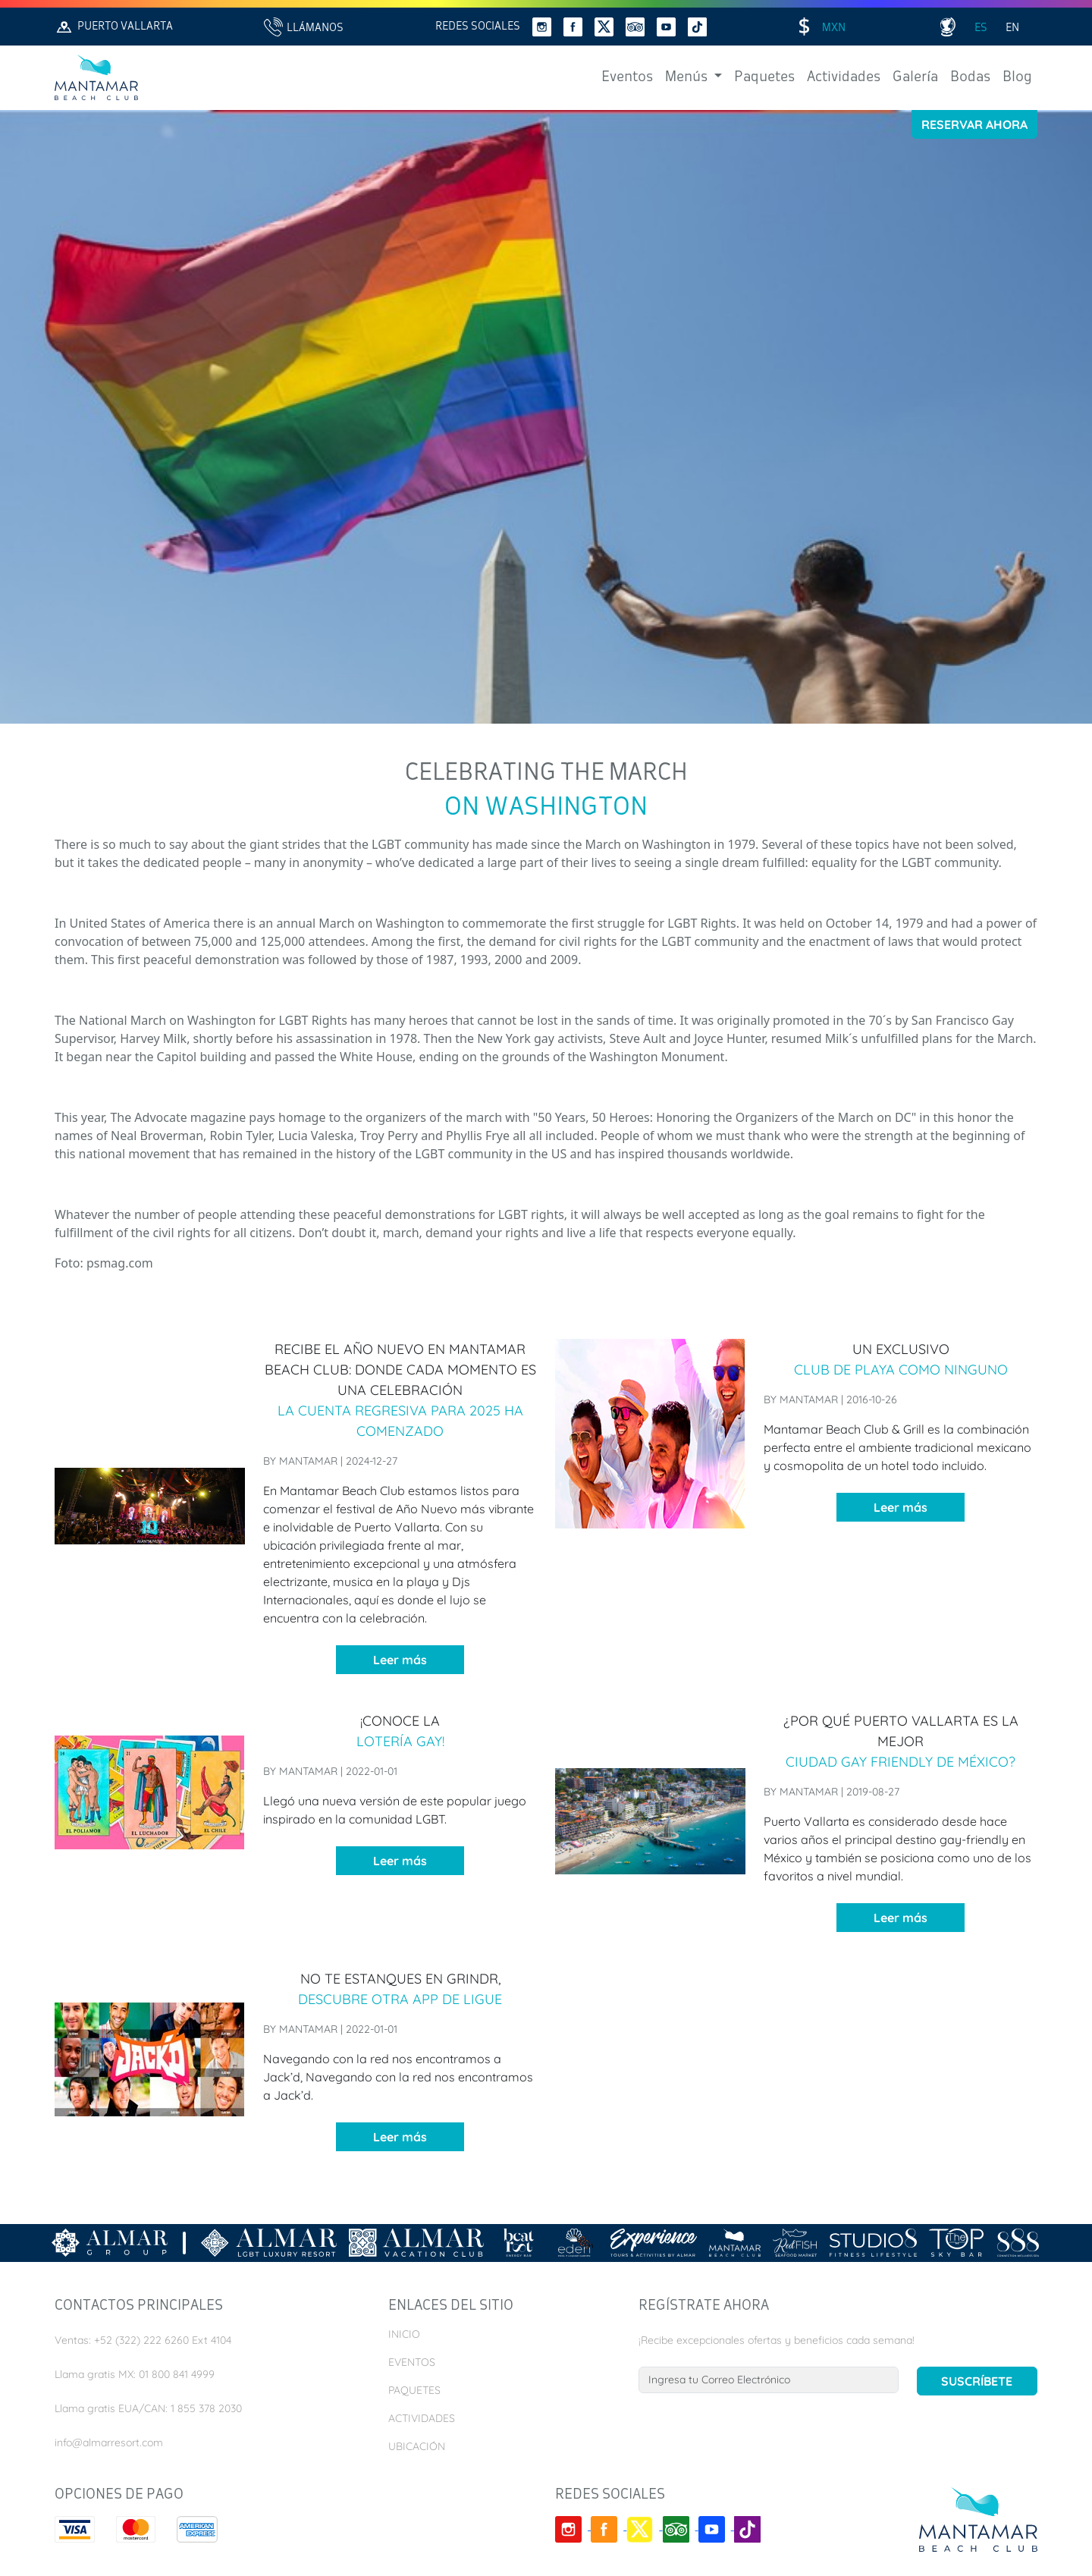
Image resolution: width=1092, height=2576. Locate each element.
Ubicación (416, 2446)
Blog (1017, 77)
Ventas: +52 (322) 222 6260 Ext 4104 (143, 2340)
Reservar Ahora (974, 124)
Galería (915, 77)
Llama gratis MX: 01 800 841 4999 (135, 2374)
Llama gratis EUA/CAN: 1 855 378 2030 (148, 2408)
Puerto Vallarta (114, 26)
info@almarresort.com (109, 2442)
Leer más (400, 1659)
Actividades (843, 77)
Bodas (970, 77)
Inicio (404, 2334)
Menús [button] (688, 77)
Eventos (627, 77)
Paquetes (764, 77)
